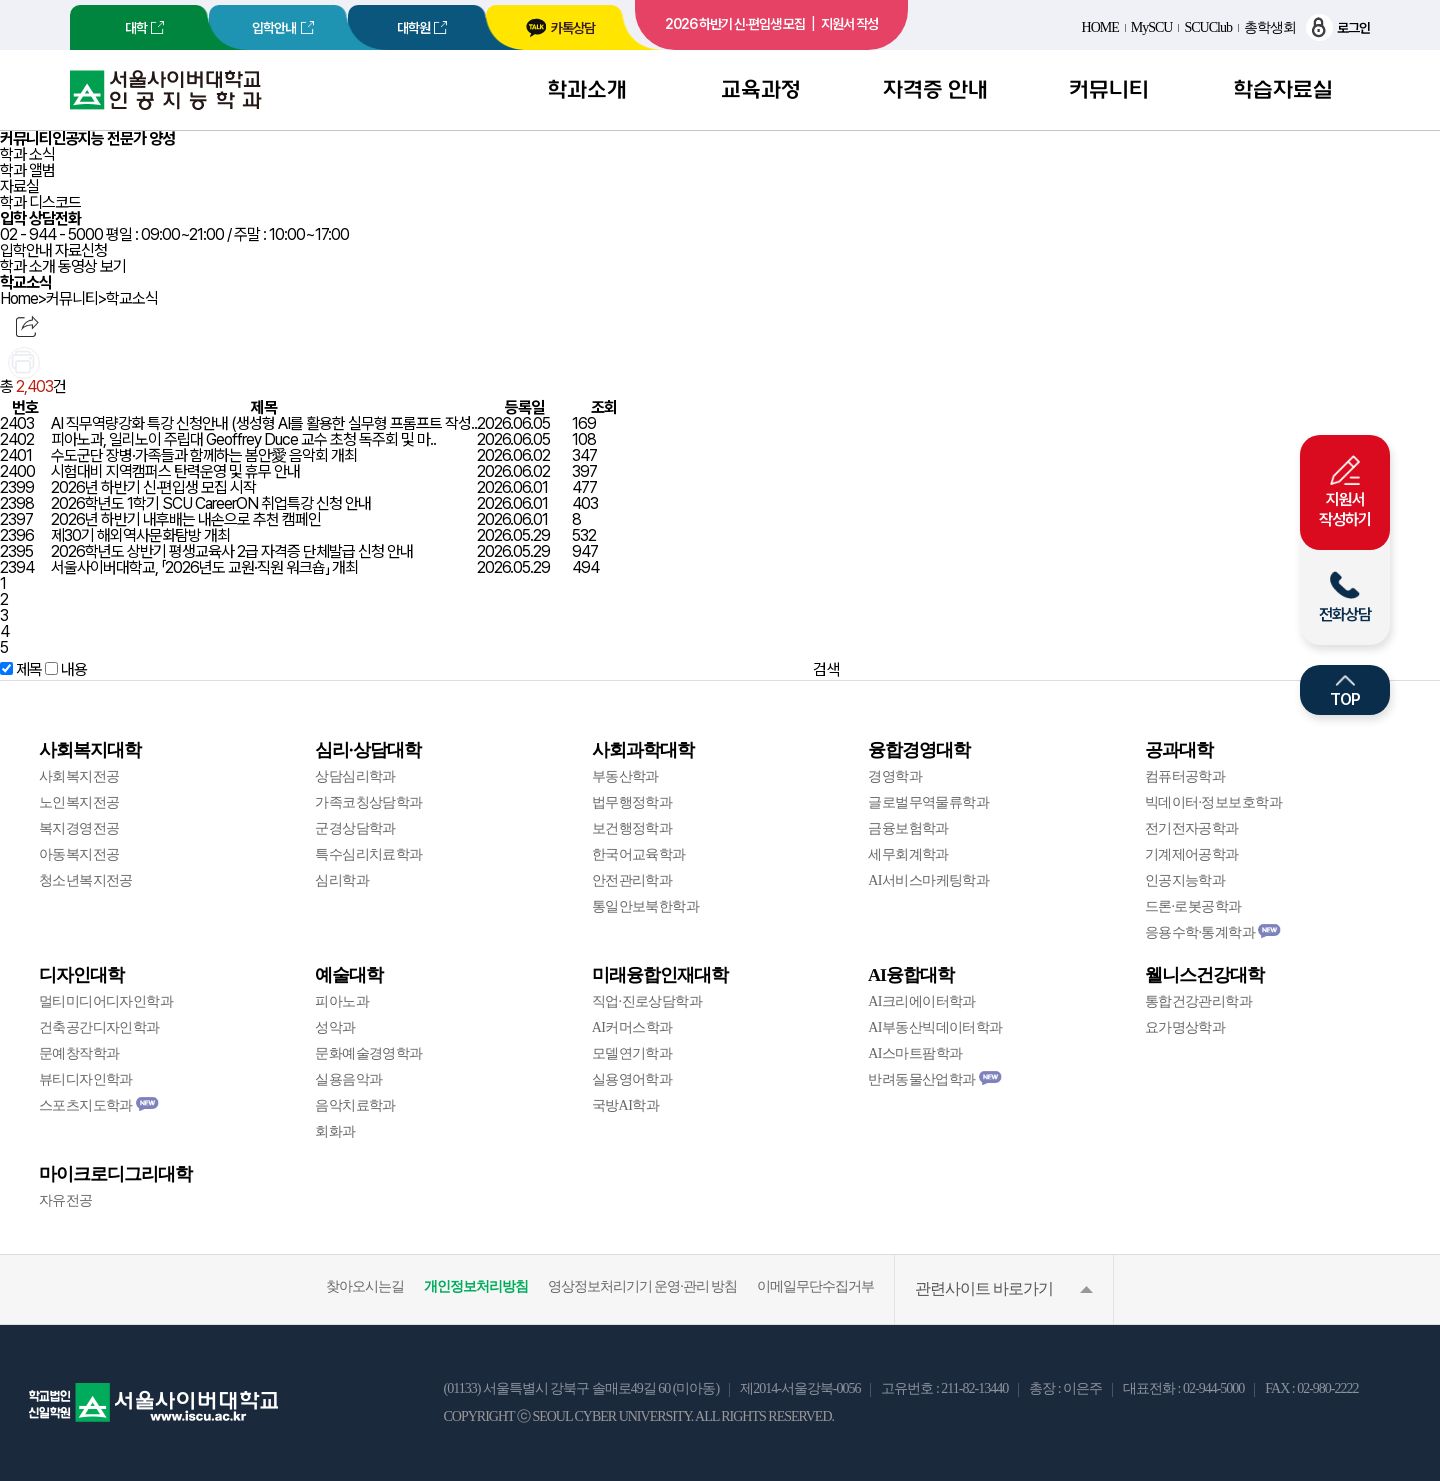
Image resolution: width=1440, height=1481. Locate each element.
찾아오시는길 (365, 1286)
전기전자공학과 (1192, 828)
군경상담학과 (355, 828)
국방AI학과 (625, 1105)
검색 (826, 669)
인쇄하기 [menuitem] (24, 363)
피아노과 (342, 1001)
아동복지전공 (79, 854)
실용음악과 (348, 1079)
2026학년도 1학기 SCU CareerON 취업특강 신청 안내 (211, 503)
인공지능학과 (1185, 880)
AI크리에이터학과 (922, 1001)
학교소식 (132, 299)
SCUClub (1207, 28)
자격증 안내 (935, 89)
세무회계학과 (908, 854)
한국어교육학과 (639, 854)
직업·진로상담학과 (647, 1001)
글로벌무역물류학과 (928, 802)
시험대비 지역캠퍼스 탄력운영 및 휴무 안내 (175, 471)
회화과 (335, 1131)
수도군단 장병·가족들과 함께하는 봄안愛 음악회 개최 (204, 455)
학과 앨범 (27, 170)
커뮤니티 (1109, 89)
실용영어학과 (632, 1079)
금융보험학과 (908, 828)
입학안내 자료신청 (53, 250)
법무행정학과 (632, 802)
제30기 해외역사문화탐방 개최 (140, 535)
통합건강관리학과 (1199, 1001)
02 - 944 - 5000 (51, 234)
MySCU (1152, 28)
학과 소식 (27, 154)
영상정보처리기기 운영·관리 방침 (643, 1286)
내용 (74, 669)
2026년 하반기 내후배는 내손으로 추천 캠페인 (186, 519)
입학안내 (274, 28)
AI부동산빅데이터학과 (935, 1027)
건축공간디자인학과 (99, 1027)
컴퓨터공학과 (1185, 776)
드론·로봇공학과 (1193, 906)
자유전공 (66, 1200)
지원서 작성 (849, 24)
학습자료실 (1283, 89)
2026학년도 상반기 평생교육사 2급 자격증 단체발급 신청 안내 (232, 551)
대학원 (413, 28)
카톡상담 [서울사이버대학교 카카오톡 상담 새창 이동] (560, 28)
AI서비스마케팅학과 (928, 880)
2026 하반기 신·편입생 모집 (735, 24)
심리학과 (342, 880)
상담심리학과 (355, 776)
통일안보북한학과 (646, 906)
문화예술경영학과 (369, 1053)
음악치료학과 (355, 1105)
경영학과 (895, 776)
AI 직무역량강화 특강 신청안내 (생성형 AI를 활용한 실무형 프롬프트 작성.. (264, 423)
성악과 (335, 1027)
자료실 (19, 186)
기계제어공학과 (1192, 854)
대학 (136, 28)
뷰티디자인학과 (86, 1079)
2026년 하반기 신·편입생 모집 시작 (153, 487)
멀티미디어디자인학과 (106, 1001)
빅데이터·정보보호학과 (1213, 802)
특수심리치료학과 (369, 854)
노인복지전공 (79, 802)
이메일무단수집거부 (815, 1286)
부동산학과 (625, 776)
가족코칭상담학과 (369, 802)
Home (19, 299)
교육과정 (761, 89)
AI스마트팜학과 (915, 1053)
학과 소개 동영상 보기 (63, 266)
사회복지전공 (79, 776)
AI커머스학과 (632, 1027)
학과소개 (587, 89)
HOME (1100, 28)
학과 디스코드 (40, 202)
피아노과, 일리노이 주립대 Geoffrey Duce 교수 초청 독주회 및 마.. (243, 439)
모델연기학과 (632, 1053)
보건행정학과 (632, 828)
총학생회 (1270, 28)
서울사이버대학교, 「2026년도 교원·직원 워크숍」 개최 (204, 567)
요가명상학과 (1185, 1027)
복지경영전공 (79, 828)
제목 (29, 669)
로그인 (1338, 27)
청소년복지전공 (86, 880)
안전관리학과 (632, 880)
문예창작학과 (79, 1053)
